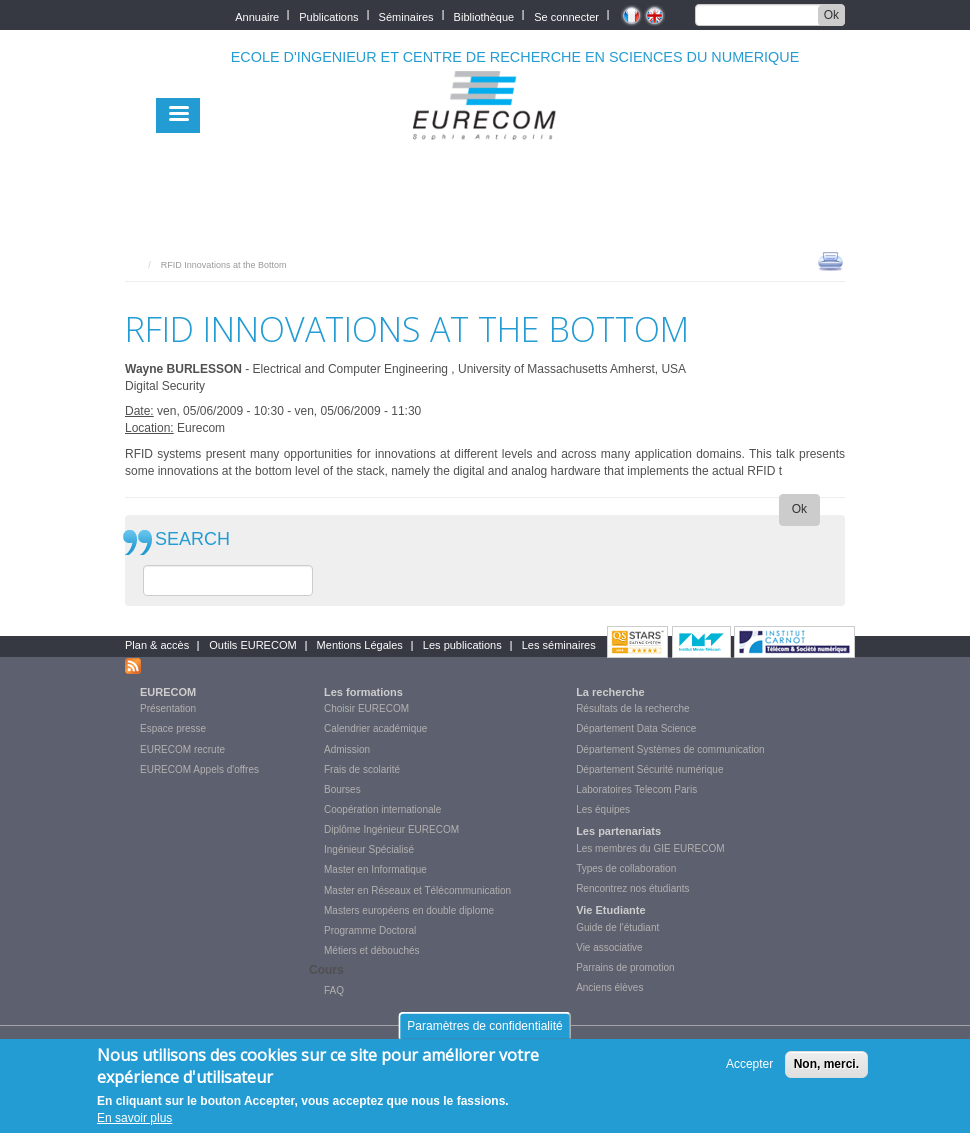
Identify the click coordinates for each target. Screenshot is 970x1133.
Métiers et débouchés (372, 950)
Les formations (363, 692)
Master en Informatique (375, 869)
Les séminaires (559, 645)
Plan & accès (157, 645)
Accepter (749, 1073)
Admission (347, 749)
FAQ (334, 990)
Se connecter (566, 15)
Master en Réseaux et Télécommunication (417, 890)
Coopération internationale (382, 809)
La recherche (610, 692)
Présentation (168, 708)
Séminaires (406, 15)
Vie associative (609, 947)
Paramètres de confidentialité (484, 1035)
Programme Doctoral (370, 930)
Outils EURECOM (252, 645)
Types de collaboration (626, 868)
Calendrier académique (375, 728)
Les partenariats (618, 831)
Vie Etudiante (610, 910)
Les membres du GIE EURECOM (650, 848)
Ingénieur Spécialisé (369, 849)
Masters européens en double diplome (409, 910)
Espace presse (173, 728)
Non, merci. (826, 1073)
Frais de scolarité (362, 769)
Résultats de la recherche (632, 708)
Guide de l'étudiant (617, 927)
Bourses (342, 789)
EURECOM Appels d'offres (199, 769)
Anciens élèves (609, 987)
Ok (831, 15)
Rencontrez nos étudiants (632, 888)
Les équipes (603, 809)
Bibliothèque (484, 15)
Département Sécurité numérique (649, 769)
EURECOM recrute (182, 749)
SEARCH (192, 539)
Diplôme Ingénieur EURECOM (391, 829)
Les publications (462, 645)
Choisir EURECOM (366, 708)
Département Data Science (636, 728)
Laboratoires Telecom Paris (636, 789)
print (830, 260)
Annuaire (257, 15)
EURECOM (168, 692)
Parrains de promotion (625, 967)
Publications (328, 15)
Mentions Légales (360, 645)
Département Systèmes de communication (670, 749)
